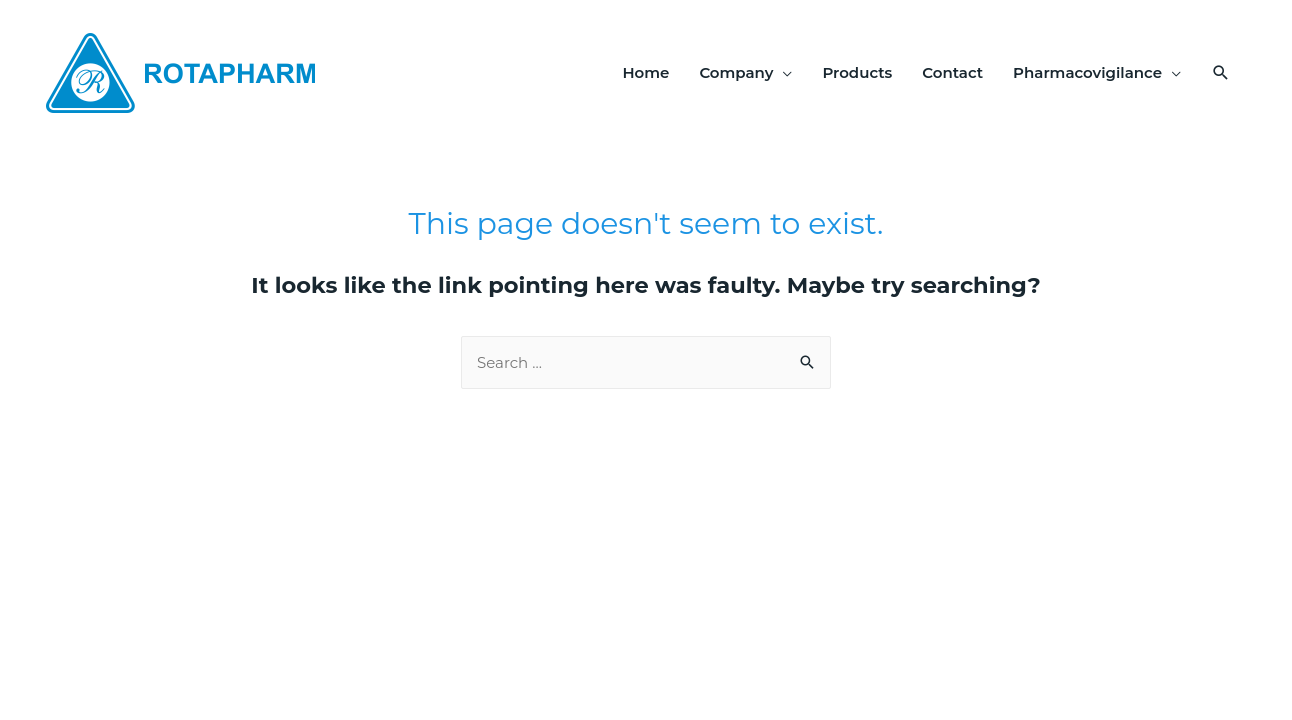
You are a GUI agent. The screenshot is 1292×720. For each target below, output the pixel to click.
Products (857, 72)
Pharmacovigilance (1087, 72)
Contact (952, 72)
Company (736, 72)
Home (645, 72)
